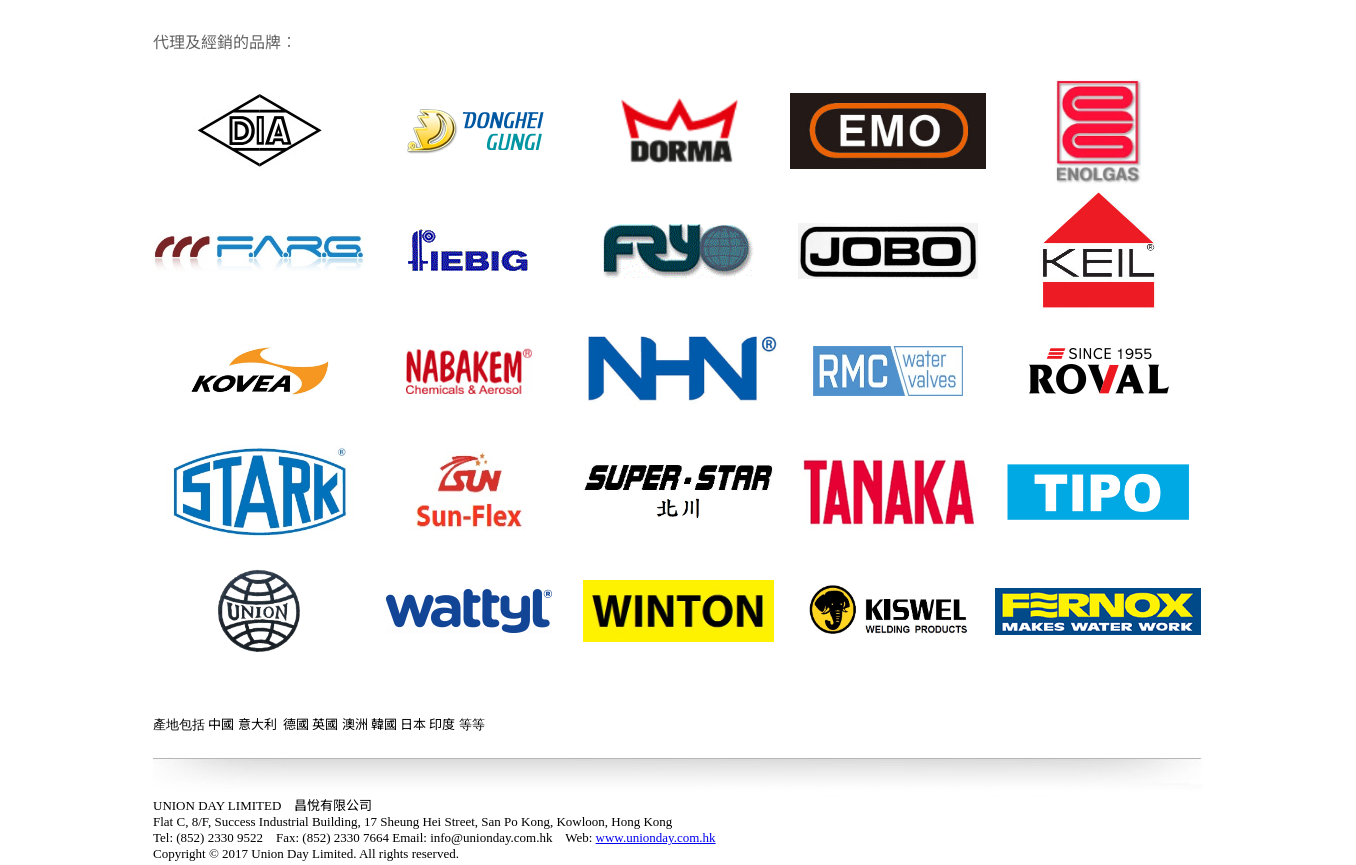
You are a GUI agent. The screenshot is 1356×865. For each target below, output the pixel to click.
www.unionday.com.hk (656, 837)
